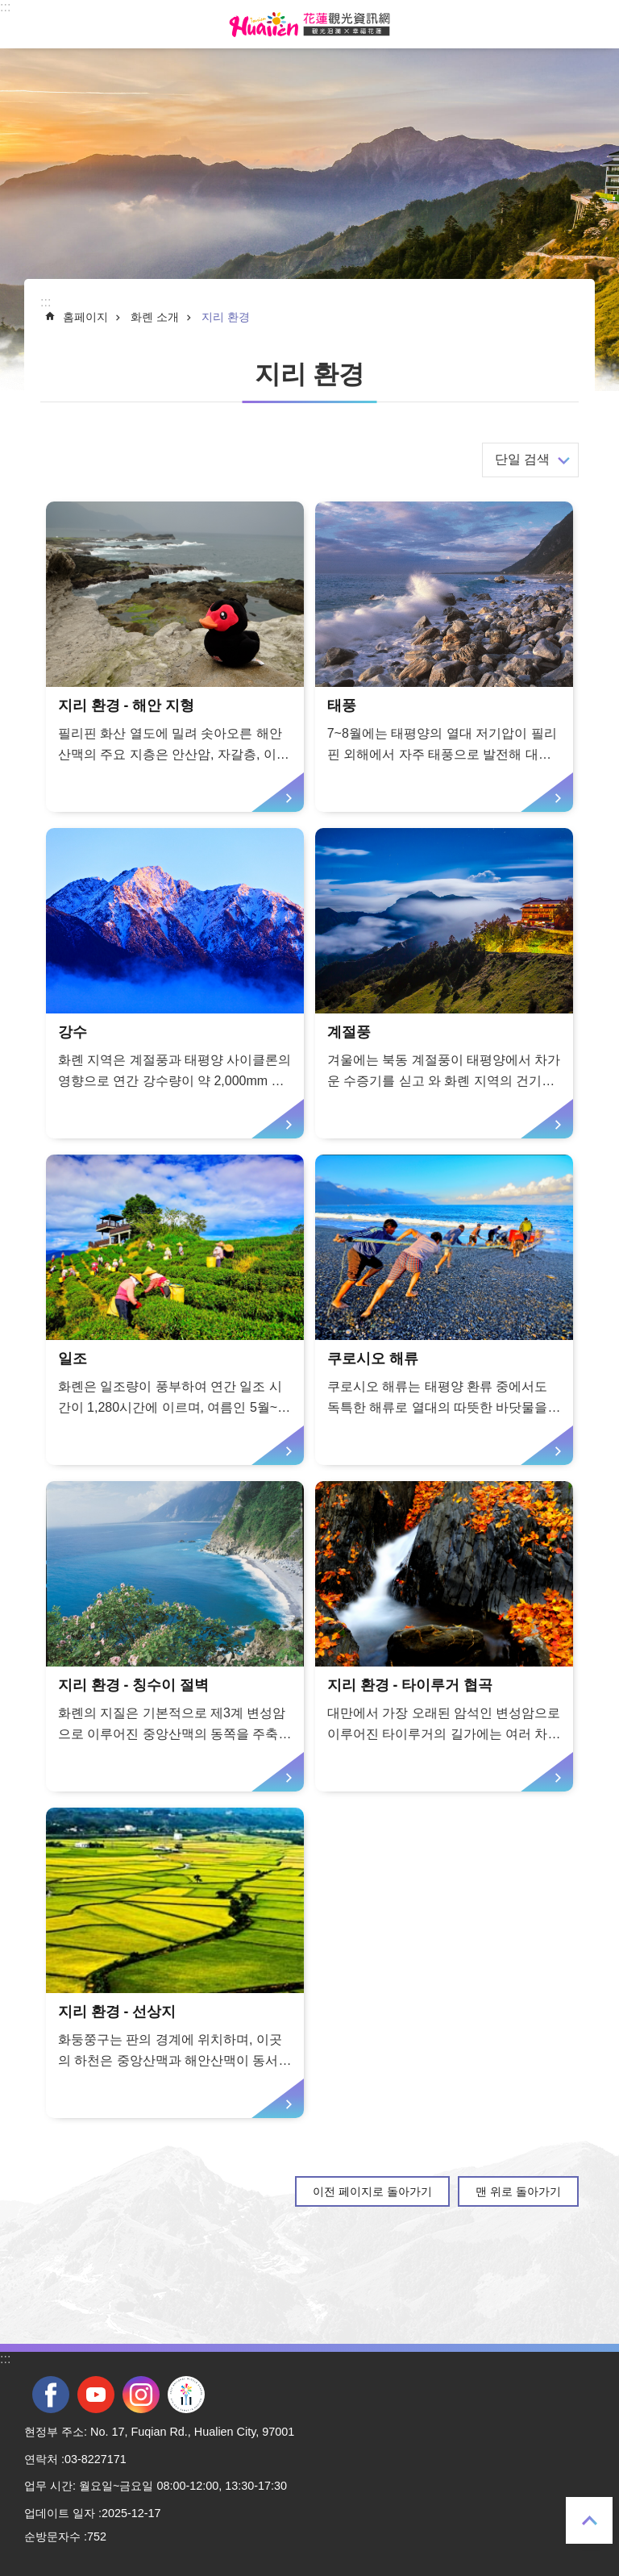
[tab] (175, 656)
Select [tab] (8, 8)
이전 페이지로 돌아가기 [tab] (372, 2191)
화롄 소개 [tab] (155, 316)
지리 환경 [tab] (225, 316)
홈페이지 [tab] (85, 316)
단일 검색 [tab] (522, 459)
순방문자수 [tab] (52, 2536)
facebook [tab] (50, 2394)
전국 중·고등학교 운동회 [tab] (186, 2394)
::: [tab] (5, 7)
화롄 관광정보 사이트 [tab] (309, 24)
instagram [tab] (141, 2394)
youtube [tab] (95, 2394)
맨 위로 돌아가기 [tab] (589, 2520)
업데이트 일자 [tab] (59, 2513)
